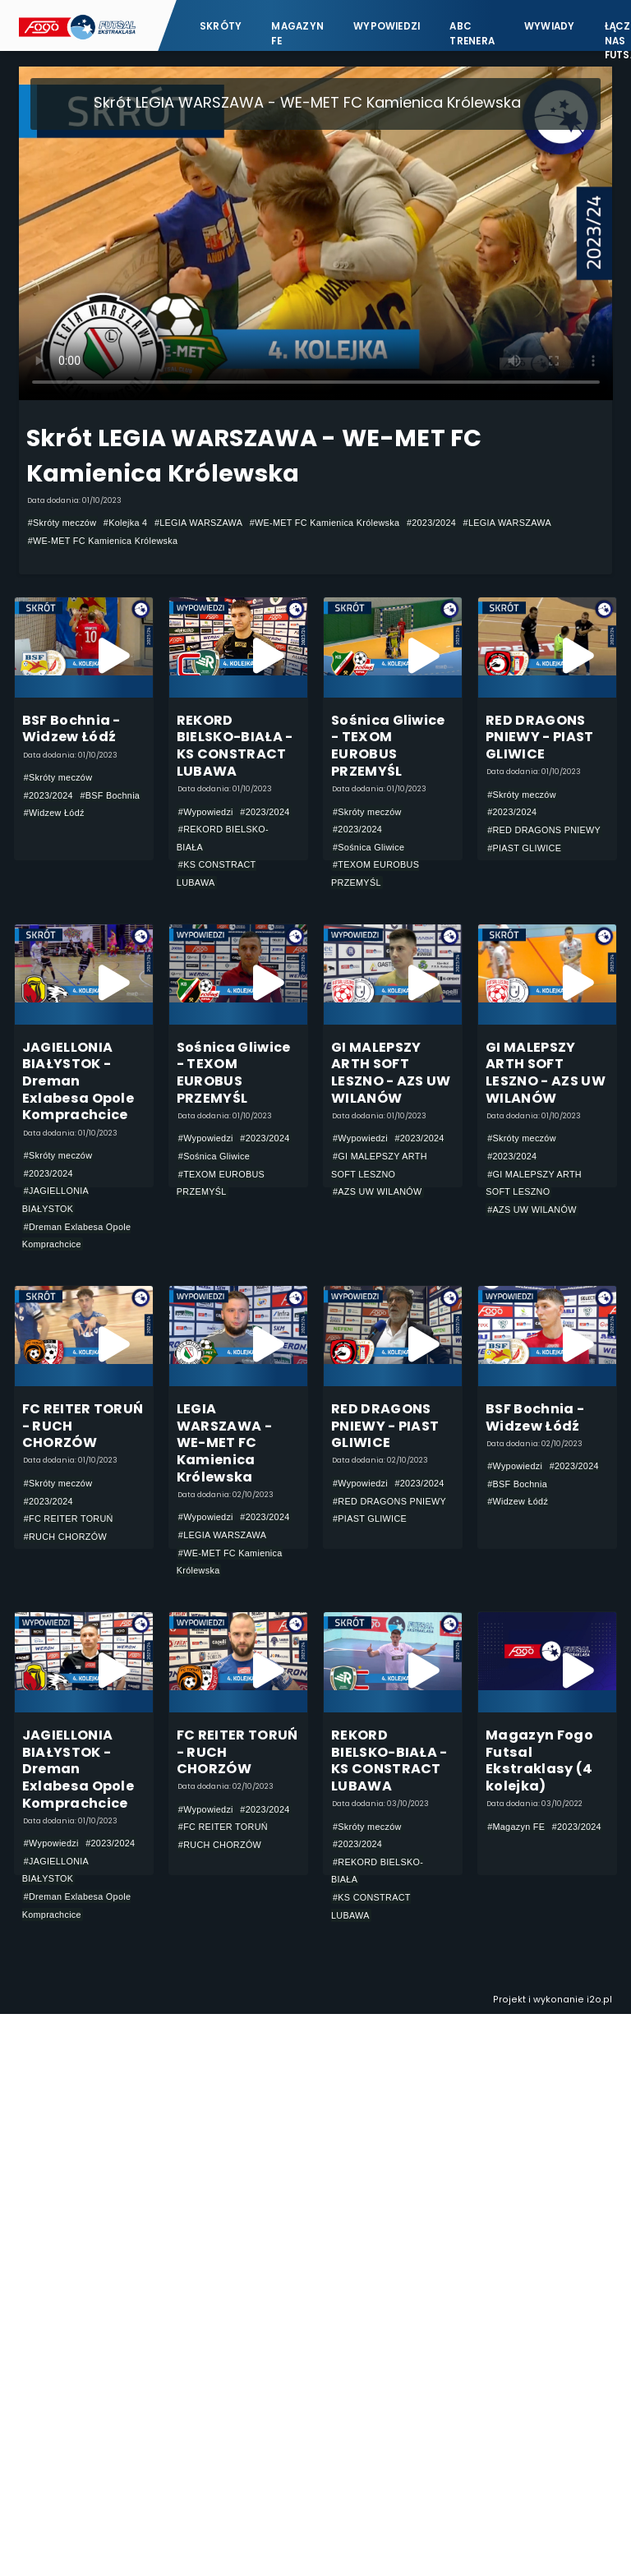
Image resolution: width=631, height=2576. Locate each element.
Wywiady (549, 26)
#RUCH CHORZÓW (65, 1536)
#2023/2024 (431, 523)
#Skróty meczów (62, 523)
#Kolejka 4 (126, 523)
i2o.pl (599, 1999)
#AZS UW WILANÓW (377, 1191)
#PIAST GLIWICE (524, 848)
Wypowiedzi (386, 26)
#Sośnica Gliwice (368, 847)
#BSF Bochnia (110, 795)
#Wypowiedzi (205, 812)
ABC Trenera (472, 33)
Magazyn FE (297, 33)
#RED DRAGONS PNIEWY (544, 830)
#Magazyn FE (516, 1827)
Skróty (221, 26)
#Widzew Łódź (54, 813)
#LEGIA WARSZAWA (198, 523)
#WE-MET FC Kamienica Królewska (325, 523)
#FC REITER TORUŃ (68, 1518)
